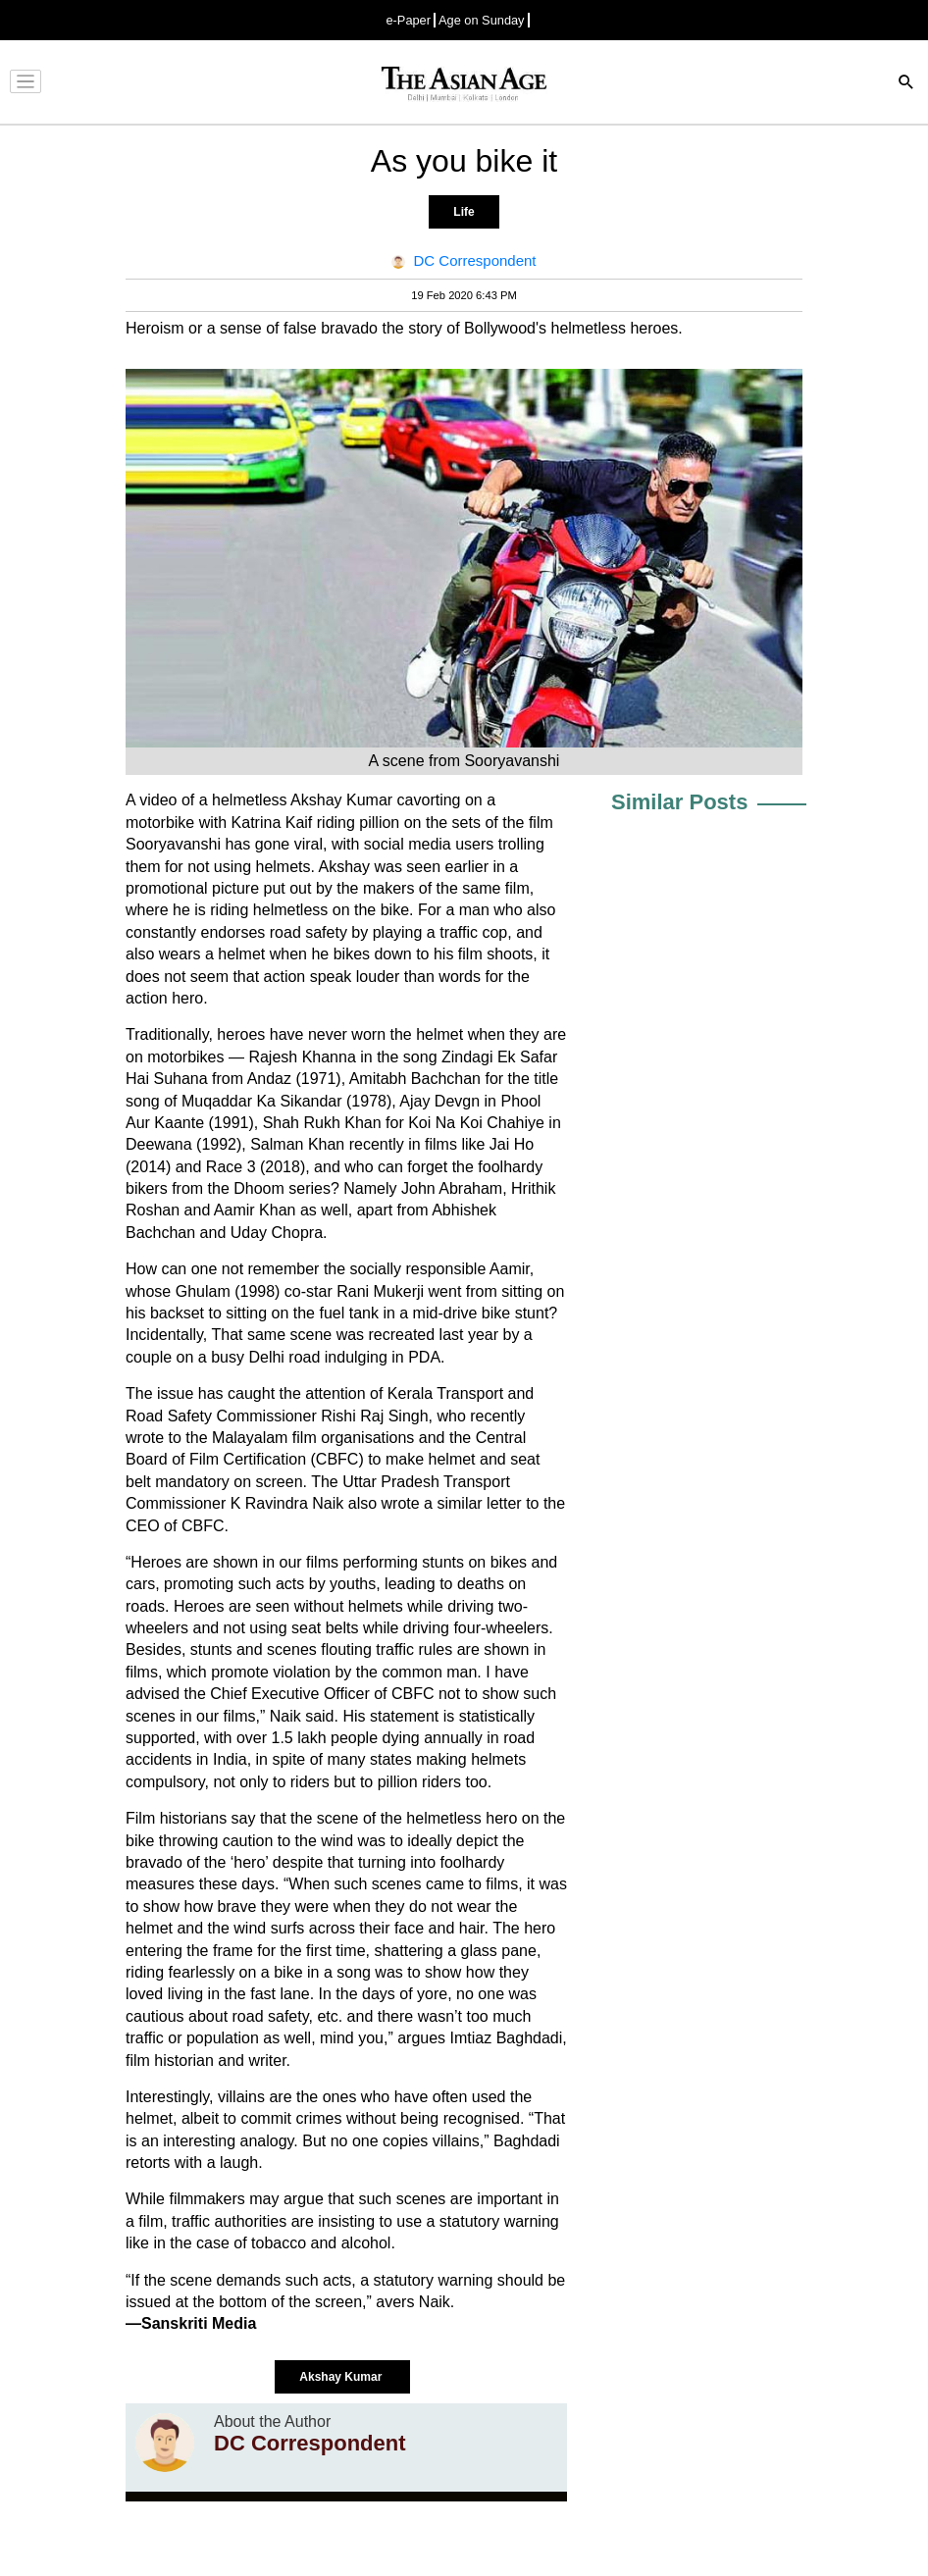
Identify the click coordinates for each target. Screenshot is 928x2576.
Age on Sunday (481, 20)
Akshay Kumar (342, 2377)
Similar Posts (679, 802)
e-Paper (408, 20)
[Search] (906, 84)
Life (463, 212)
